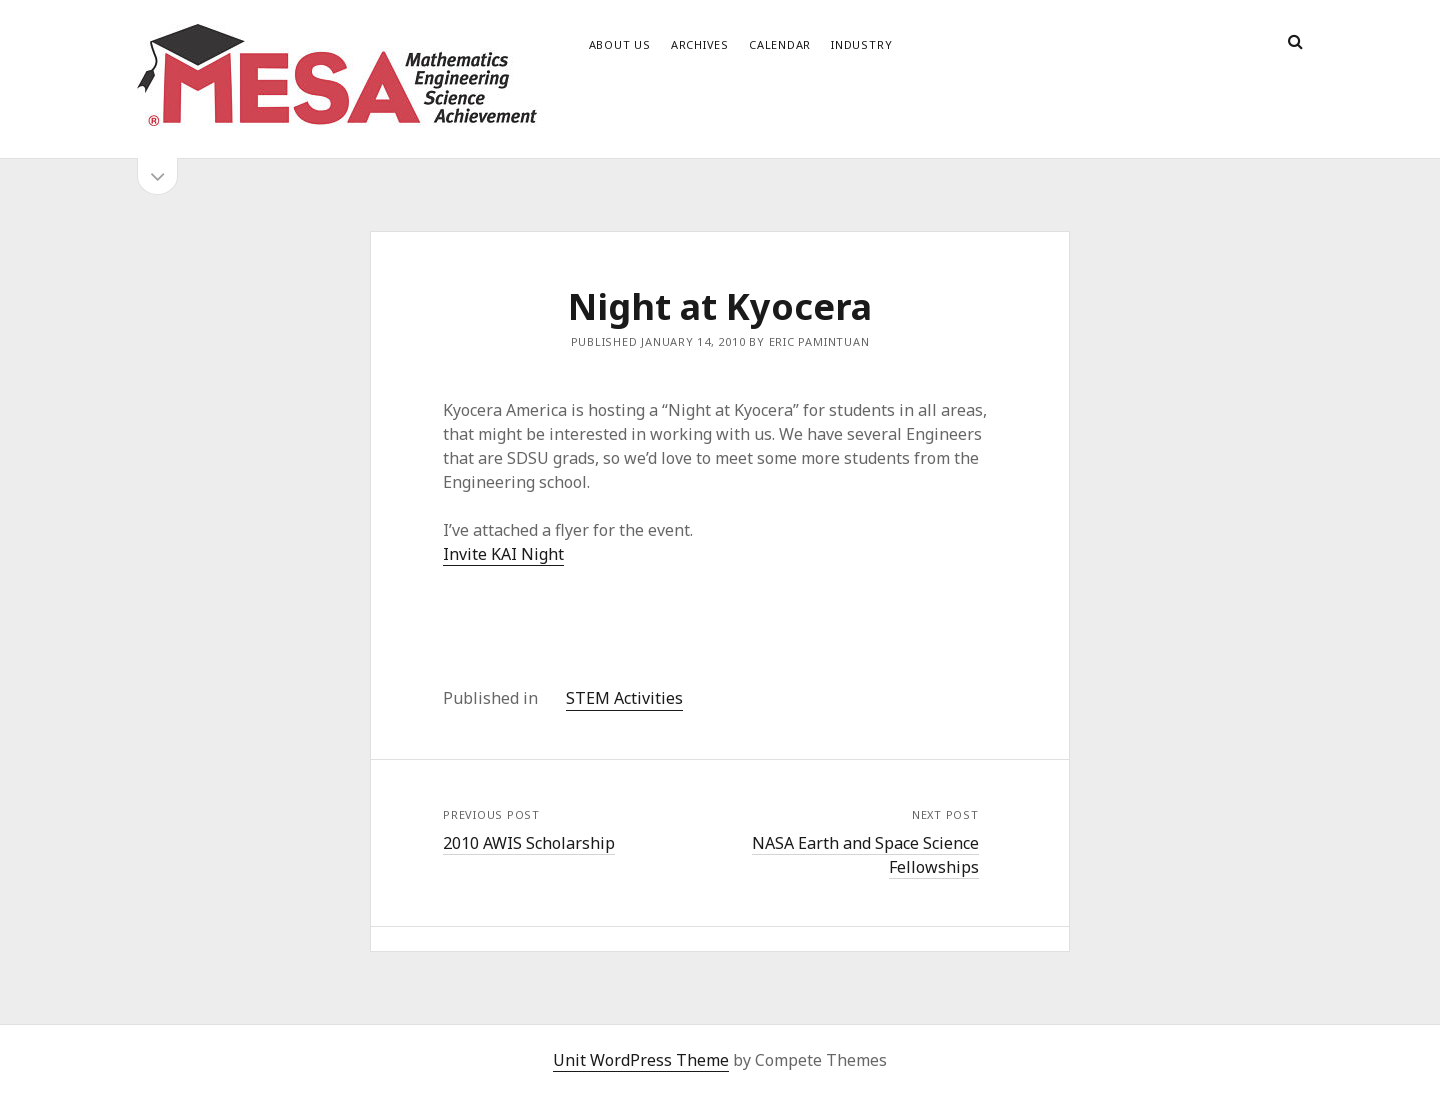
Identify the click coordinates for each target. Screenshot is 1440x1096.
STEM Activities (624, 698)
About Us (620, 44)
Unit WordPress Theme (641, 1060)
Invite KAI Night (503, 554)
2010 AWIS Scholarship (529, 843)
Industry (861, 44)
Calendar (780, 44)
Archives (700, 44)
